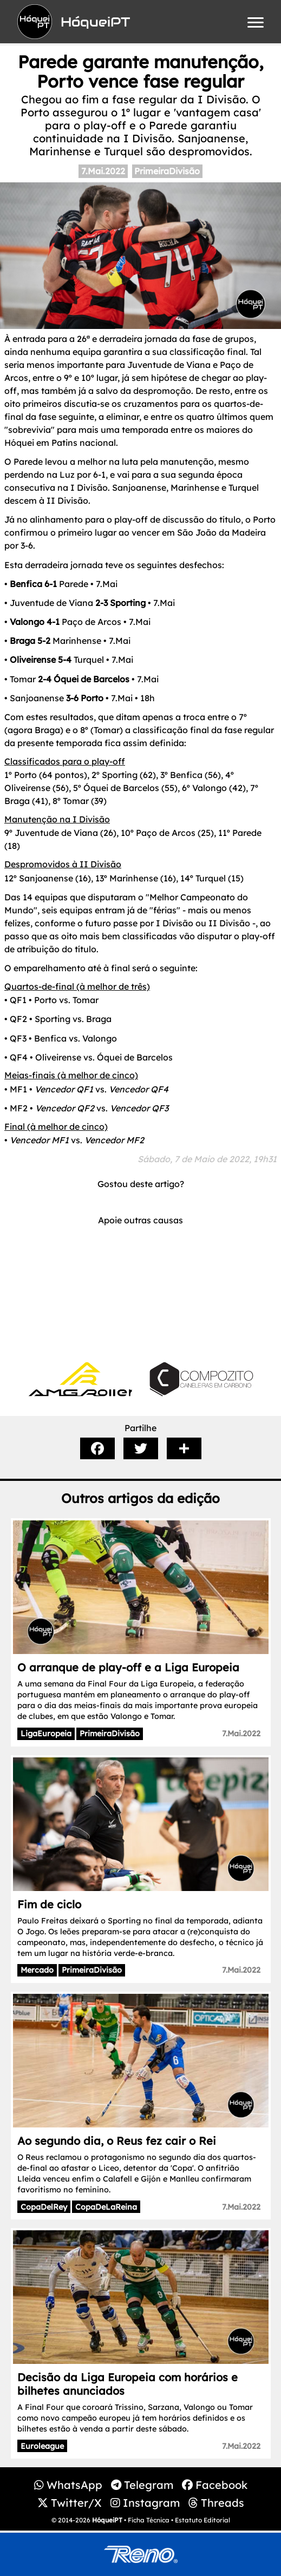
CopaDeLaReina (106, 2207)
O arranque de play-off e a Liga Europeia (128, 1667)
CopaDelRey (44, 2207)
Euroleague (42, 2446)
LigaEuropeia (46, 1733)
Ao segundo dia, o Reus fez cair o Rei (116, 2140)
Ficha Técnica (148, 2520)
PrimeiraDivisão (167, 171)
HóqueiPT (107, 2520)
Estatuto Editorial (202, 2520)
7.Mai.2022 (103, 171)
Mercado (37, 1970)
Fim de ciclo (49, 1904)
